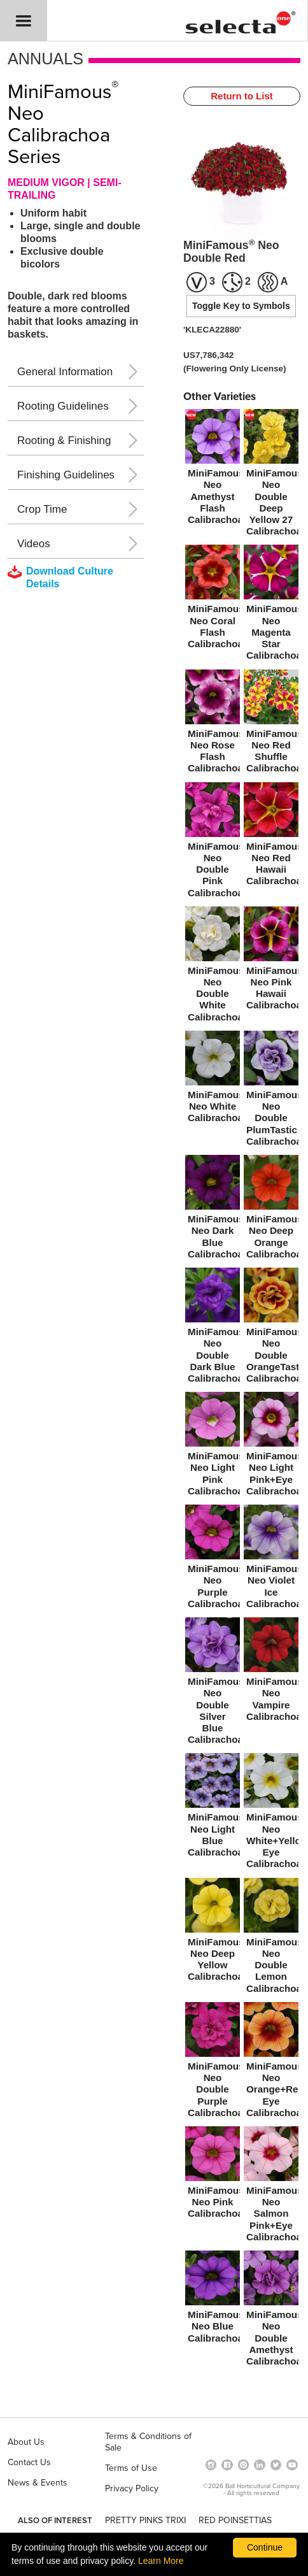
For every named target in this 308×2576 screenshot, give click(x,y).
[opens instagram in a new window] (211, 2464)
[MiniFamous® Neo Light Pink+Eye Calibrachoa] (271, 1446)
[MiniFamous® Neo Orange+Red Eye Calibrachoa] (271, 2062)
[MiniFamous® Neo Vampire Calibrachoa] (271, 1671)
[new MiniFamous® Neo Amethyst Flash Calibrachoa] (212, 469)
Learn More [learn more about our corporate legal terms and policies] (161, 2561)
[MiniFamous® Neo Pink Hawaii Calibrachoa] (271, 961)
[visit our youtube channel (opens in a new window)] (292, 2464)
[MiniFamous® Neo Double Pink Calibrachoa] (212, 842)
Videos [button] (33, 544)
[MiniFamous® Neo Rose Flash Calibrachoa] (212, 724)
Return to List (242, 95)
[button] (23, 20)
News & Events (37, 2482)
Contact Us (29, 2462)
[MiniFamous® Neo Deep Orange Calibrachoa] (271, 1209)
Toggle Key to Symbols (241, 306)
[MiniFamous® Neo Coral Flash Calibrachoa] (212, 599)
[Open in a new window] (243, 2464)
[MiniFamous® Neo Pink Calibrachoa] (212, 2175)
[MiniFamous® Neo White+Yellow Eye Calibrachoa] (271, 1813)
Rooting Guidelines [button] (63, 406)
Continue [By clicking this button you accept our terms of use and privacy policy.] (265, 2547)
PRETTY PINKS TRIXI (145, 2520)
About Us (26, 2441)
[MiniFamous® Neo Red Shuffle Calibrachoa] (271, 724)
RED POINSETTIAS (235, 2520)
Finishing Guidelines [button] (66, 475)
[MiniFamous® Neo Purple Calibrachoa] (212, 1559)
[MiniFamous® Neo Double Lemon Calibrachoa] (271, 1938)
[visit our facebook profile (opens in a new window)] (227, 2464)
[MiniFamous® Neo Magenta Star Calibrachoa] (271, 605)
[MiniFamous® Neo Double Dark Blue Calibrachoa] (212, 1328)
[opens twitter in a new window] (276, 2464)
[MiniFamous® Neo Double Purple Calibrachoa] (212, 2062)
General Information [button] (65, 372)
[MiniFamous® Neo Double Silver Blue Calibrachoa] (212, 1683)
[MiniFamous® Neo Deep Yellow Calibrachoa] (212, 1932)
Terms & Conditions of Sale (148, 2442)
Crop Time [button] (42, 509)
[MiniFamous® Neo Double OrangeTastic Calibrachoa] (271, 1328)
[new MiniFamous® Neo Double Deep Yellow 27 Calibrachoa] (271, 475)
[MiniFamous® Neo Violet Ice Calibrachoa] (271, 1559)
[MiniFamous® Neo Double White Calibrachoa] (212, 967)
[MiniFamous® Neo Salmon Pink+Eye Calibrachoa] (271, 2186)
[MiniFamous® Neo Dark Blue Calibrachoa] (212, 1209)
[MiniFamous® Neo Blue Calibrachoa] (212, 2299)
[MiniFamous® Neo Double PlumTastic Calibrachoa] (271, 1091)
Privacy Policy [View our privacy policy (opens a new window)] (131, 2488)
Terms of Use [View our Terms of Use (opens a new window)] (131, 2468)
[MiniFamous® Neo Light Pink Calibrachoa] (212, 1446)
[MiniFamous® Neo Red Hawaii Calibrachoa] (271, 836)
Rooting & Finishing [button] (64, 440)
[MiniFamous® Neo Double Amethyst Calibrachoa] (271, 2311)
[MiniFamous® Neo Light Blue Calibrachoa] (212, 1807)
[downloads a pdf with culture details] (69, 577)
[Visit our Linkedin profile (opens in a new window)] (259, 2464)
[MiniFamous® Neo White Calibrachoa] (212, 1079)
